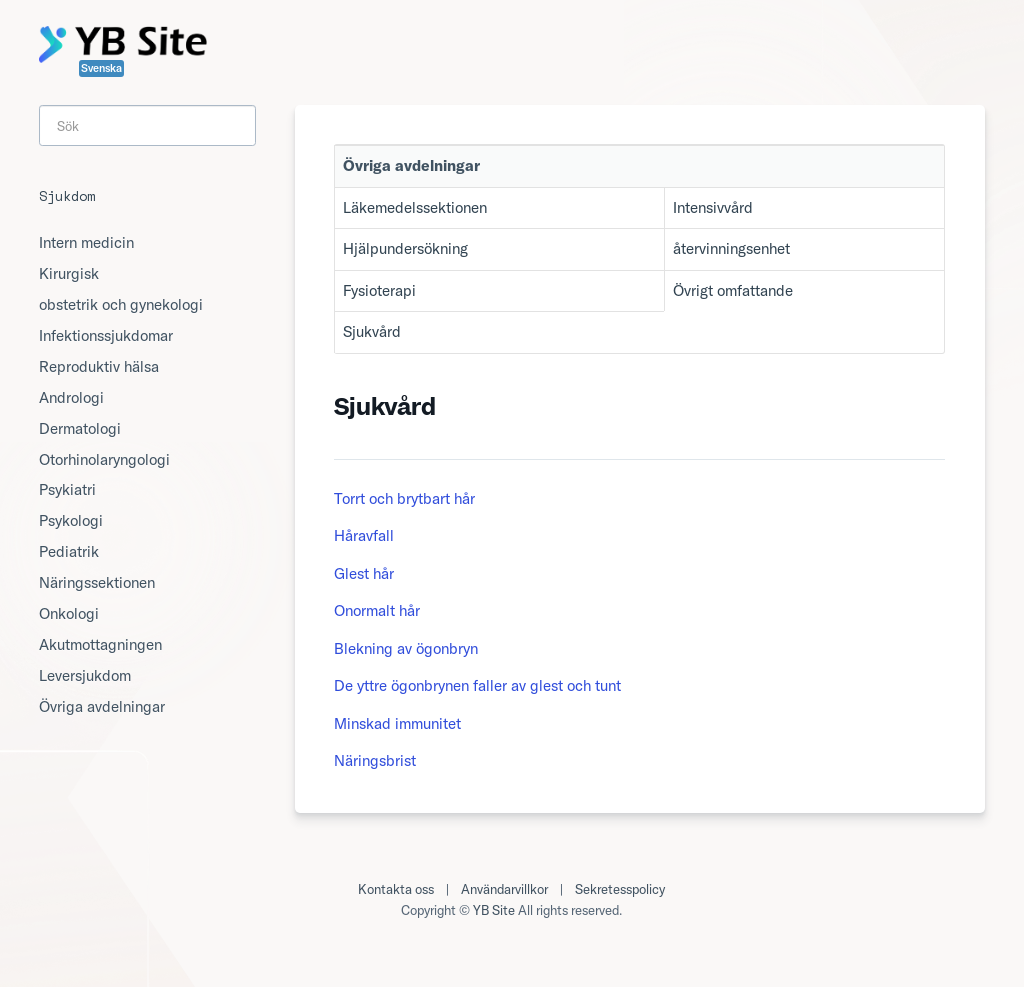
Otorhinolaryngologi (104, 459)
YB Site (494, 910)
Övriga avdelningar (102, 706)
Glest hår (364, 573)
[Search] (147, 125)
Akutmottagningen (100, 644)
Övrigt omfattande (733, 290)
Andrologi (71, 397)
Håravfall (364, 535)
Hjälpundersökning (405, 248)
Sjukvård (372, 331)
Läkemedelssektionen (415, 207)
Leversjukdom (85, 675)
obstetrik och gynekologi (121, 304)
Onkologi (69, 613)
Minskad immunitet (397, 723)
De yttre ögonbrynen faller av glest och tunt (477, 685)
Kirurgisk (69, 273)
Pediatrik (69, 551)
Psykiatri (67, 489)
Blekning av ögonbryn (406, 648)
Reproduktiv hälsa (99, 366)
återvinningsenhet (731, 248)
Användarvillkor (504, 889)
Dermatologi (80, 428)
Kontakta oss (396, 889)
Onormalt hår (377, 610)
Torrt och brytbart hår (404, 498)
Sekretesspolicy (620, 889)
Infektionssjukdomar (106, 335)
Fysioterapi (379, 290)
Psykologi (71, 520)
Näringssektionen (97, 582)
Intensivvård (713, 207)
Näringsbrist (375, 760)
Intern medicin (86, 242)
